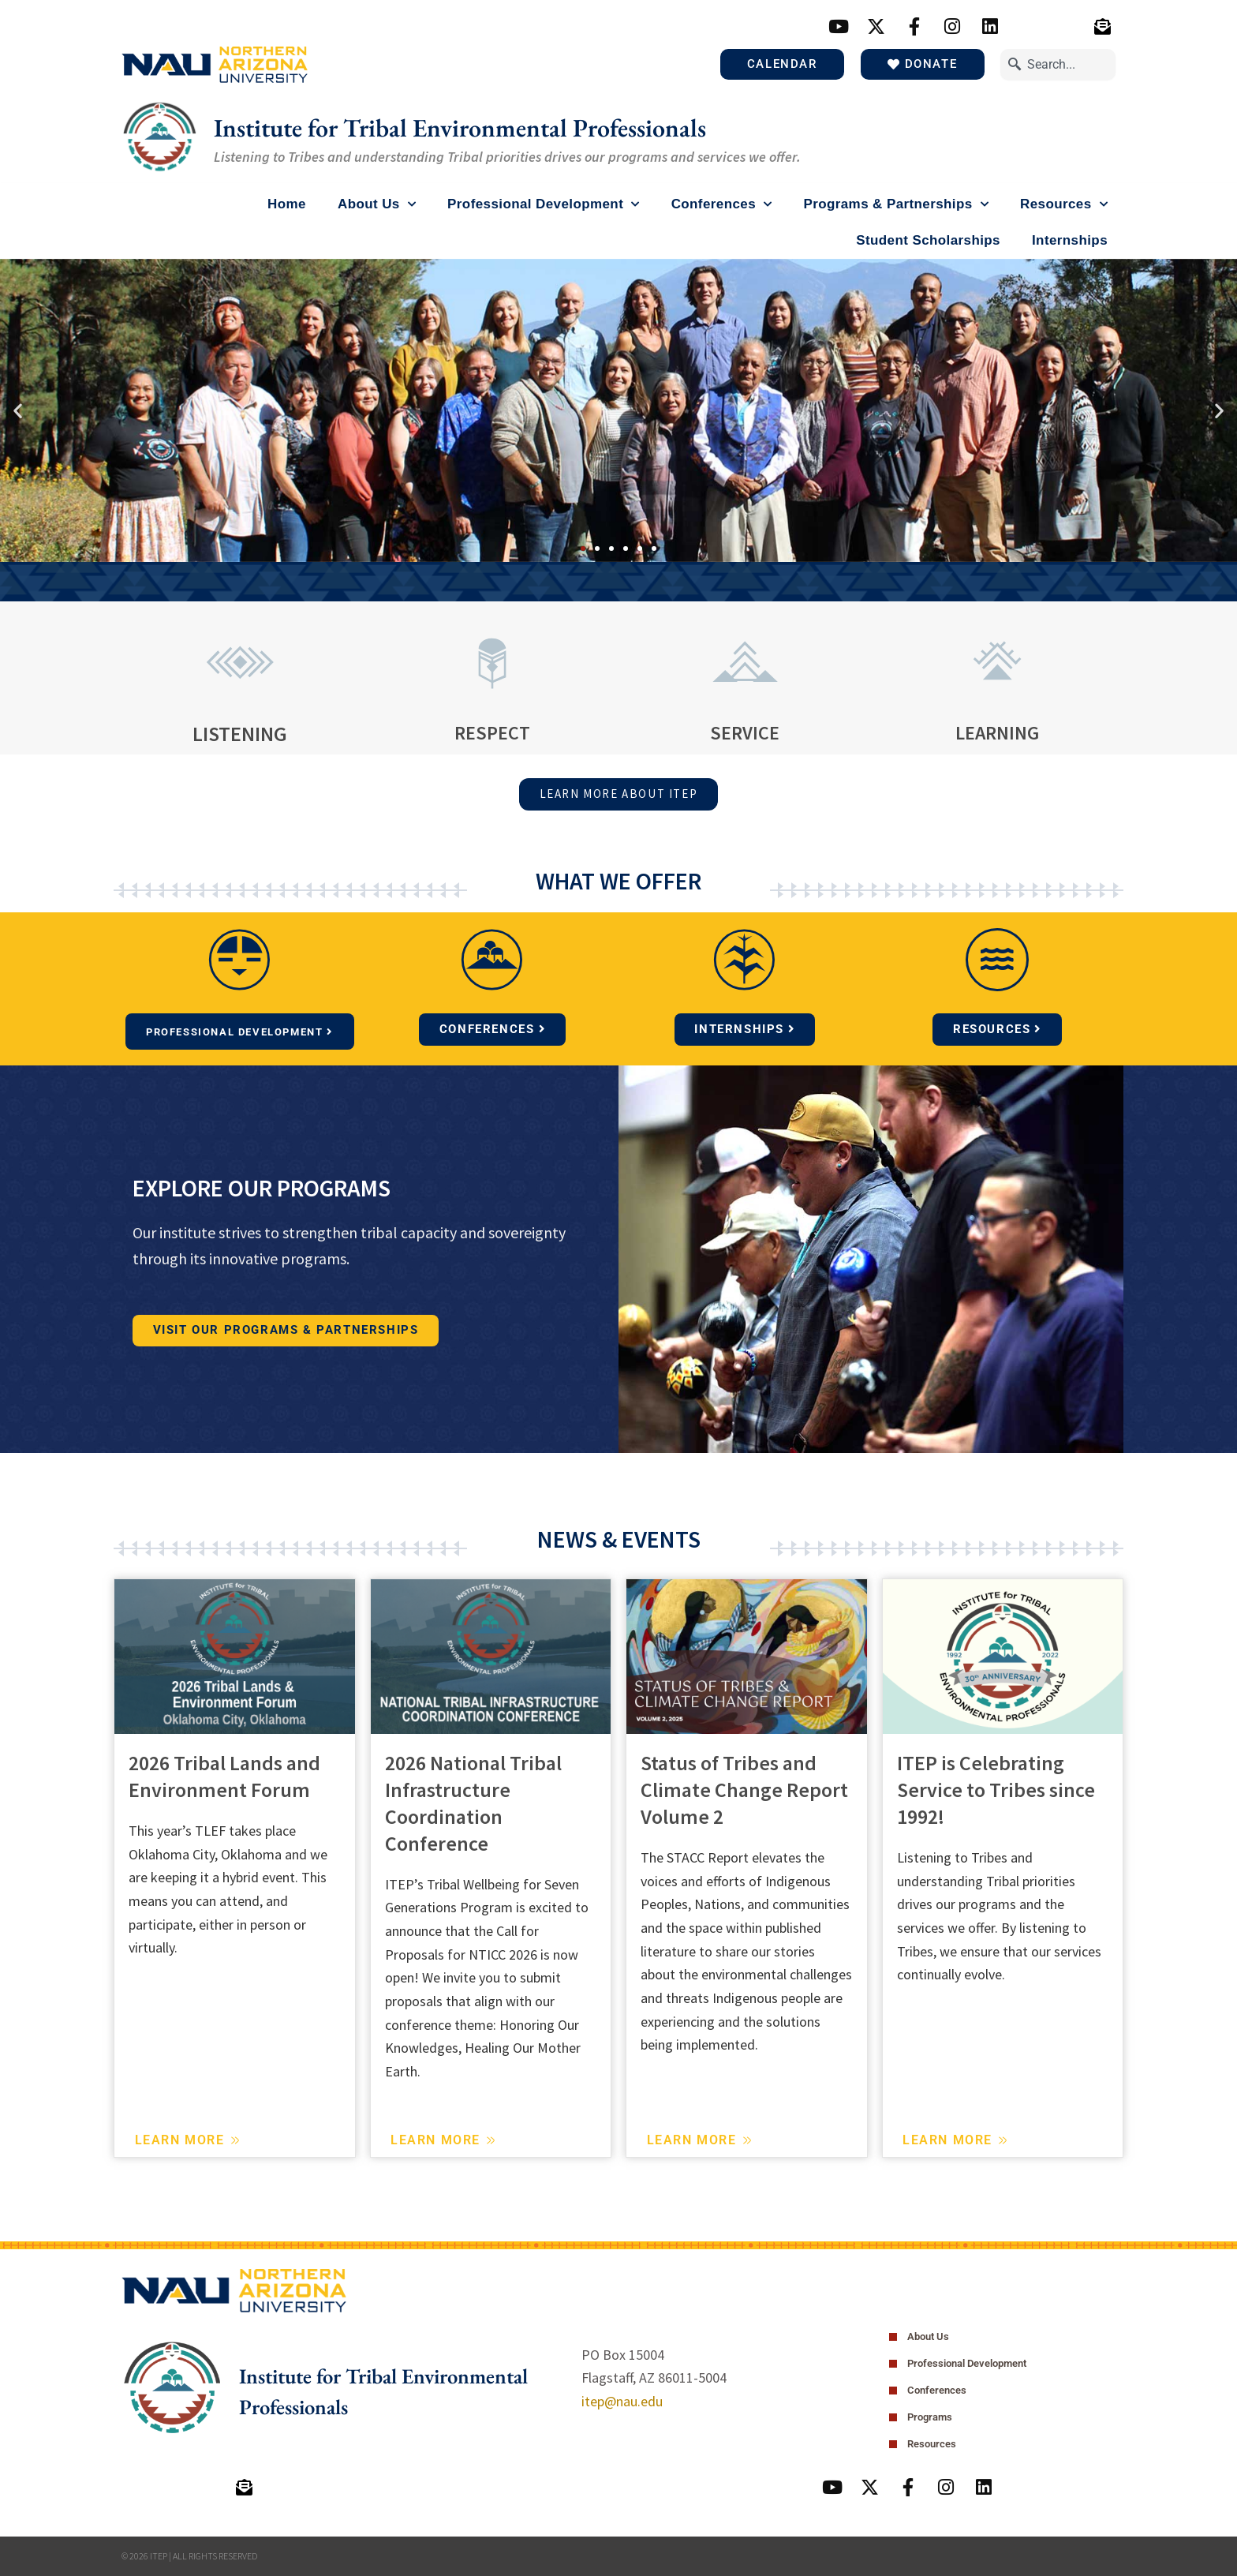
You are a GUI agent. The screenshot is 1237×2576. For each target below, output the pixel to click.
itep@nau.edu (622, 2399)
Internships (1070, 240)
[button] (18, 410)
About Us (377, 204)
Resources (1064, 204)
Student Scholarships (928, 240)
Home (286, 204)
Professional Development (543, 204)
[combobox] (1058, 64)
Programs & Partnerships (895, 204)
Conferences (721, 204)
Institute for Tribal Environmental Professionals (493, 126)
